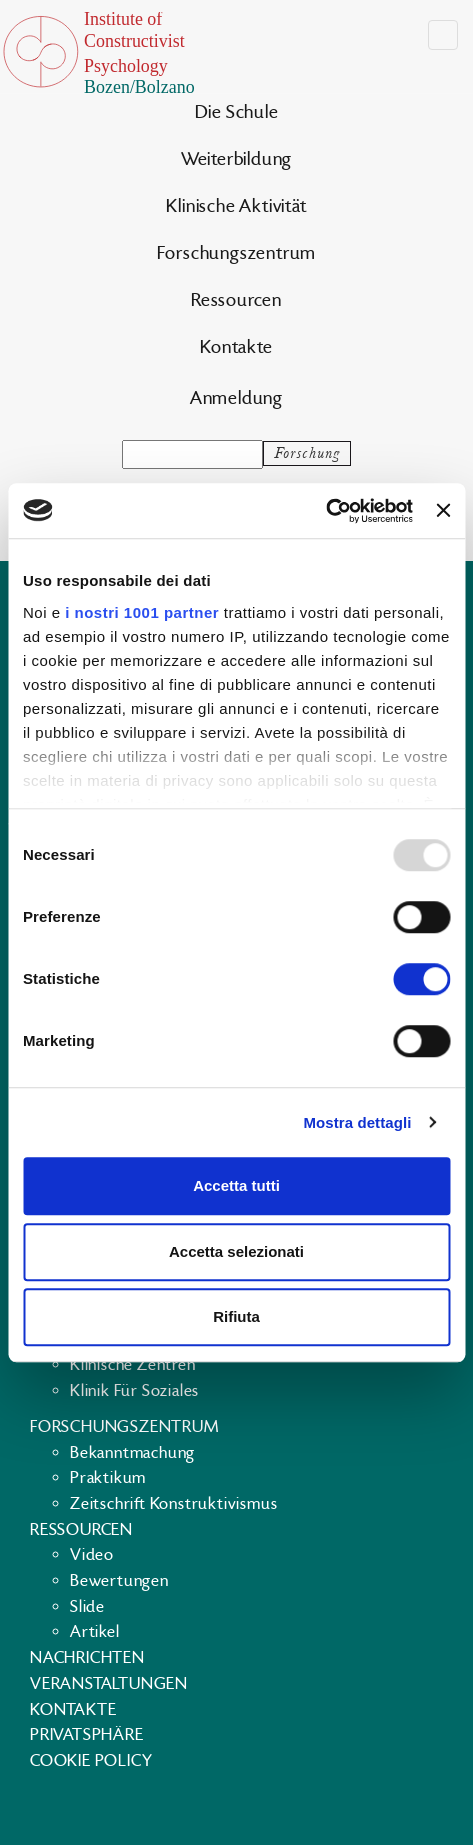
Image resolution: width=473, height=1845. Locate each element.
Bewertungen (119, 1581)
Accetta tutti (236, 1185)
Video (92, 1555)
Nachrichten (87, 1658)
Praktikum (108, 1478)
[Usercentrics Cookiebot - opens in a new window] (325, 511)
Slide (87, 1607)
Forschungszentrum (237, 253)
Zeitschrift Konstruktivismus (173, 1504)
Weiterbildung (236, 159)
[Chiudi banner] (443, 511)
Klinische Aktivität (236, 206)
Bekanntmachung (132, 1453)
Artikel (95, 1632)
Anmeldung (236, 398)
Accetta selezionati (236, 1251)
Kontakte (236, 347)
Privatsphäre (87, 1735)
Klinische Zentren (133, 1365)
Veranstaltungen (109, 1684)
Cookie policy (91, 1761)
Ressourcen (236, 300)
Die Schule (237, 112)
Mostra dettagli (357, 1122)
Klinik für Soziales (134, 1391)
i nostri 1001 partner (142, 612)
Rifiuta (236, 1316)
